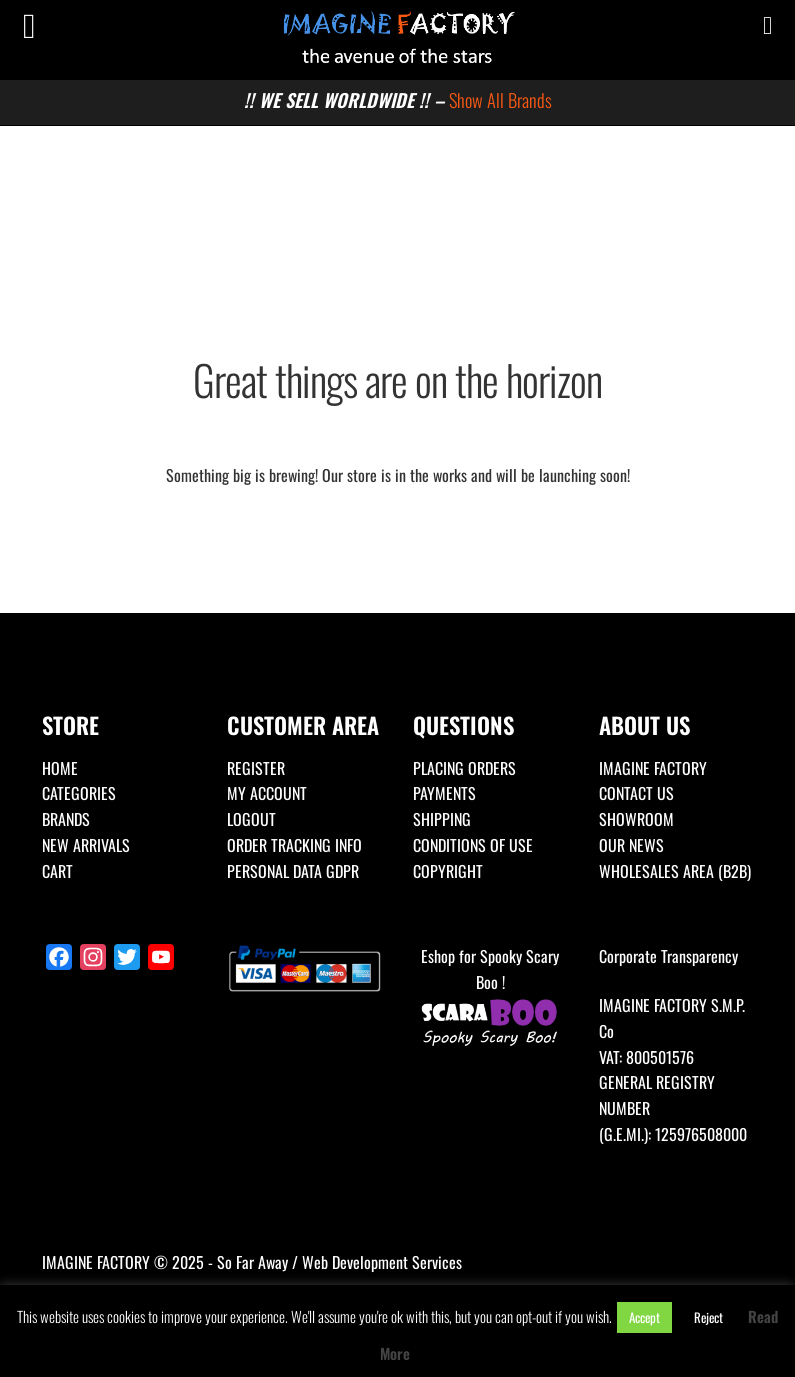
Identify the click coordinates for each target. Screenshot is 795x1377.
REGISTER (256, 768)
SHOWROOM (636, 819)
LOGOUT (251, 819)
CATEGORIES (79, 793)
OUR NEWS (631, 845)
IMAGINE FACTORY (653, 768)
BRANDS (66, 819)
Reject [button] (708, 1317)
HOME (60, 768)
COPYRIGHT (448, 871)
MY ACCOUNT (267, 793)
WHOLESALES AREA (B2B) (675, 871)
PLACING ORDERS (464, 768)
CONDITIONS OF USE (473, 845)
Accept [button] (644, 1317)
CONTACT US (636, 793)
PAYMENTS (444, 793)
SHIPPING (442, 819)
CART (57, 871)
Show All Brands (500, 99)
